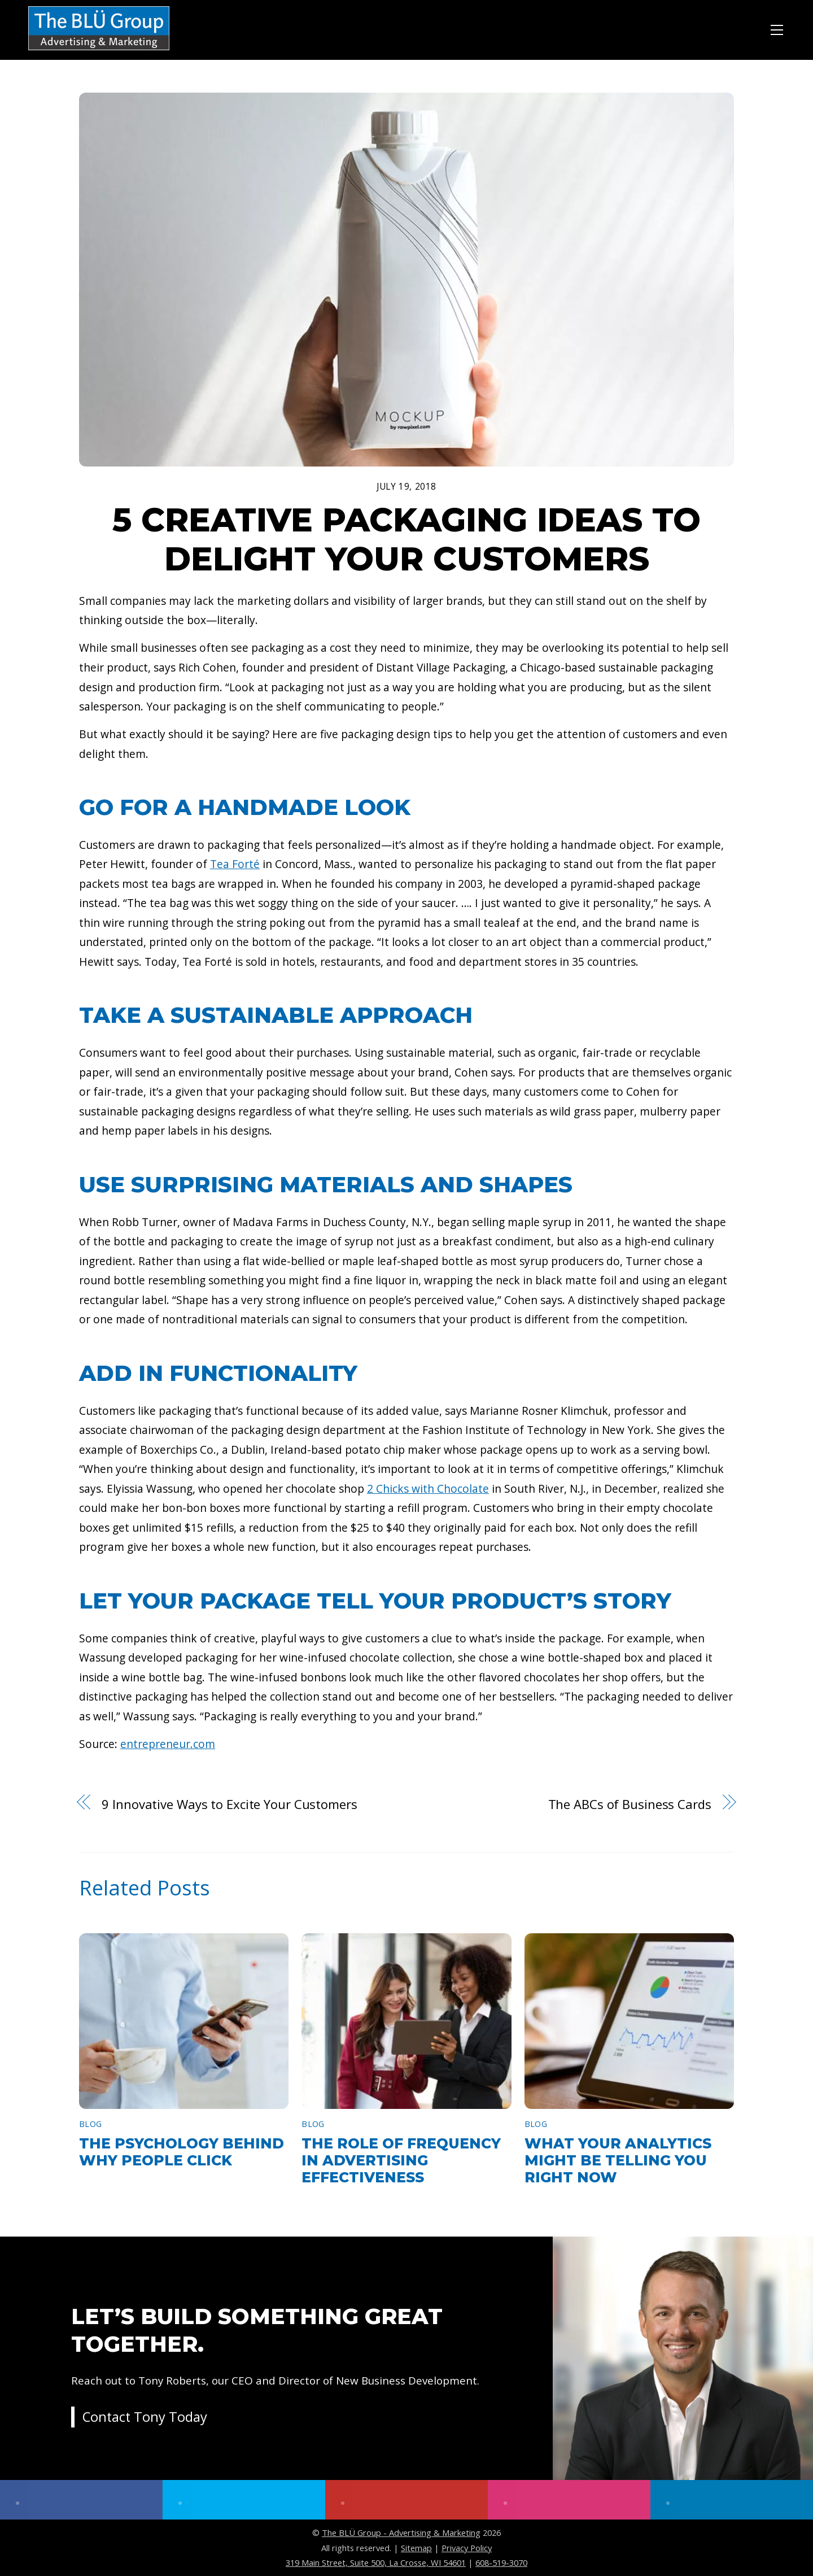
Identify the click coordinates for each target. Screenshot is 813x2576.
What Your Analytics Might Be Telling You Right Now (617, 2160)
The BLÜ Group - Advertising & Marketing (401, 2532)
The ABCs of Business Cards (629, 1803)
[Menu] (777, 28)
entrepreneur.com (167, 1743)
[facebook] (81, 2500)
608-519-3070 (501, 2562)
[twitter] (244, 2500)
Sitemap (416, 2547)
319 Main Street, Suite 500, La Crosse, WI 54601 (376, 2562)
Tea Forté (235, 863)
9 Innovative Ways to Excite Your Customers (229, 1803)
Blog (90, 2124)
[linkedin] (731, 2500)
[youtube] (406, 2500)
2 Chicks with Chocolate (428, 1488)
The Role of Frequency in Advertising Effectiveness (401, 2160)
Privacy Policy (467, 2547)
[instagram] (569, 2500)
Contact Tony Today (145, 2418)
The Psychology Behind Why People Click (181, 2152)
